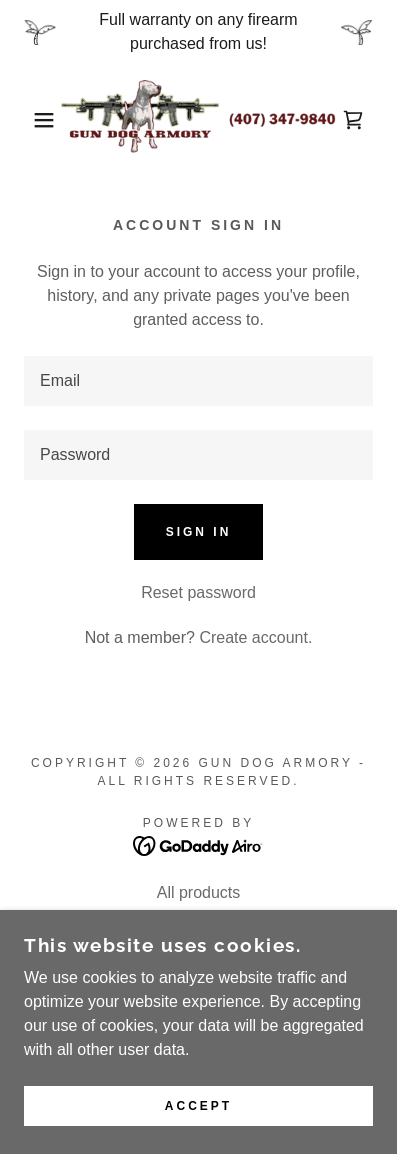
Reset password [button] (198, 592)
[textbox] (198, 381)
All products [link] (199, 892)
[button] (30, 120)
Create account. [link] (255, 637)
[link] (198, 120)
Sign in (199, 532)
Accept (198, 1106)
